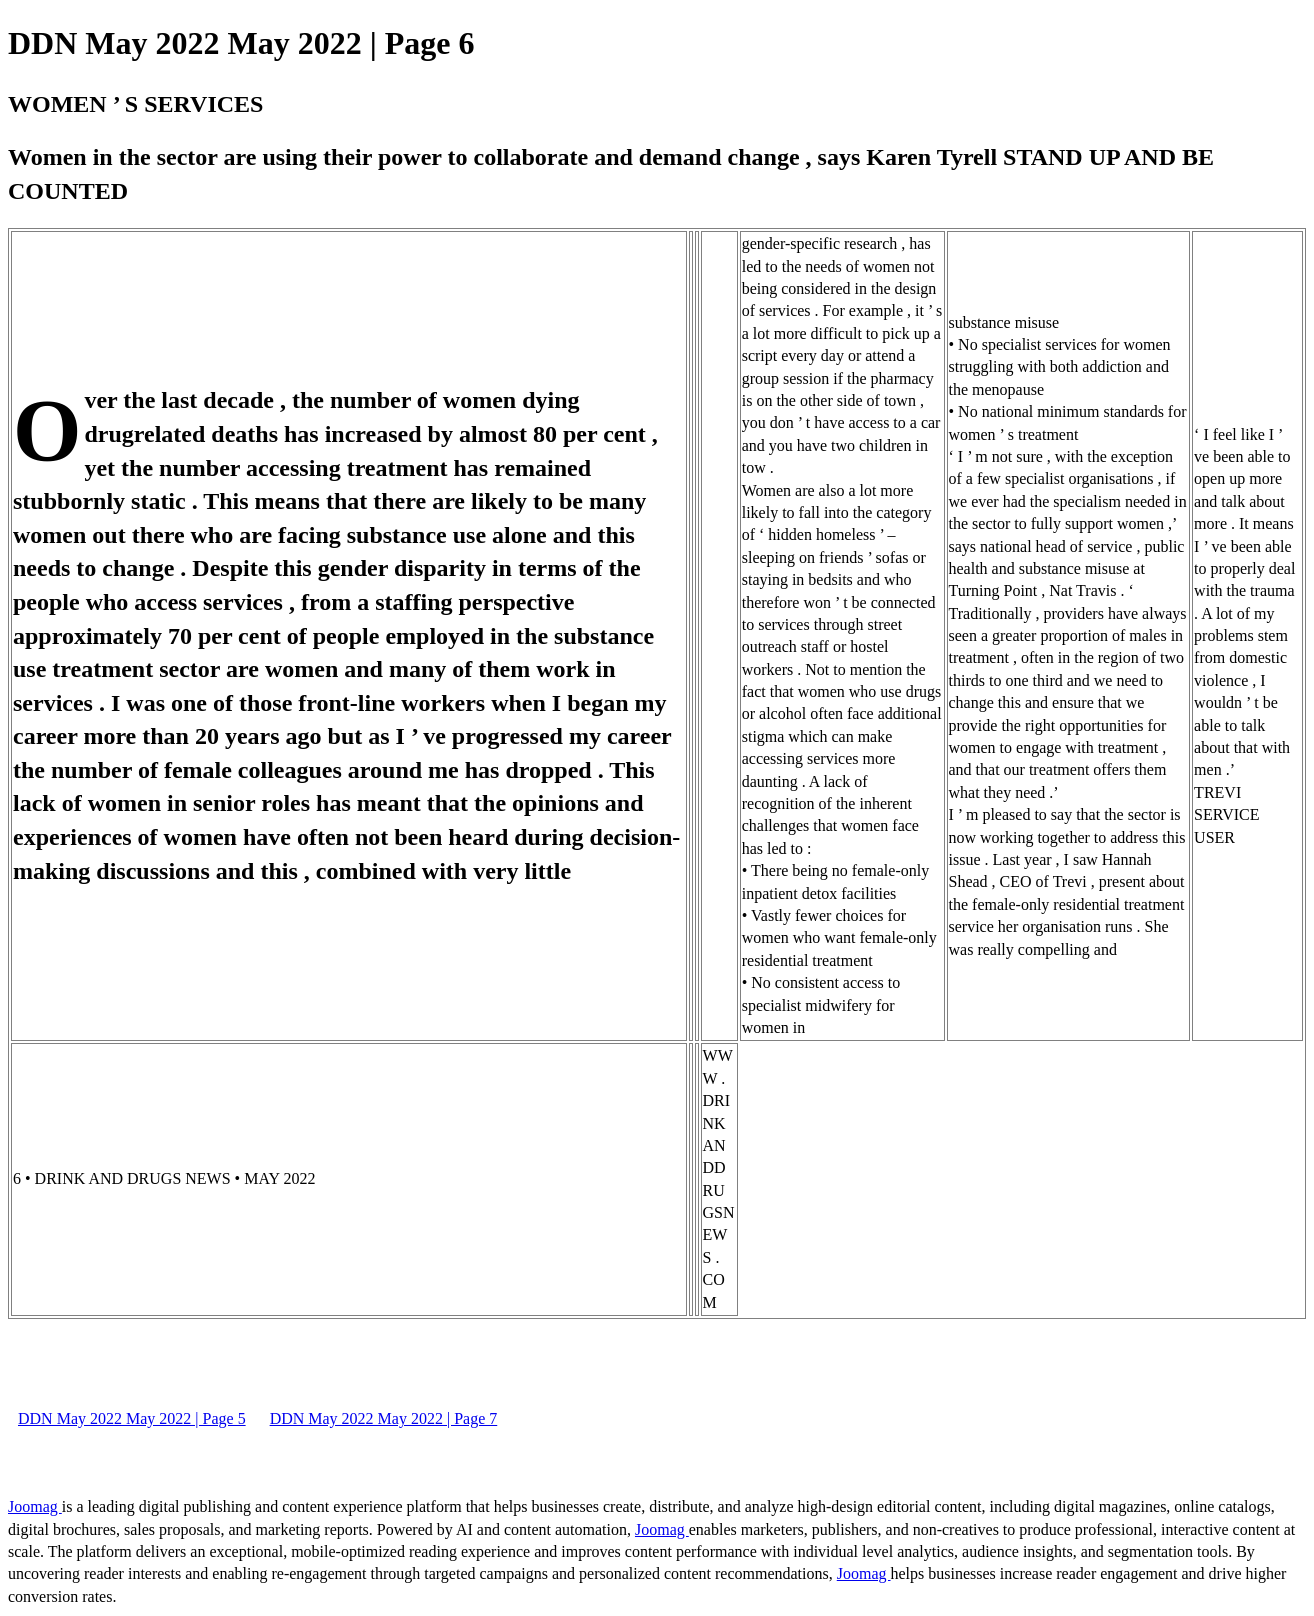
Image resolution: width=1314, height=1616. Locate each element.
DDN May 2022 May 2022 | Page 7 (384, 1418)
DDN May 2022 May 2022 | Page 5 (132, 1418)
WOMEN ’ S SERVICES (135, 104)
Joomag (35, 1506)
